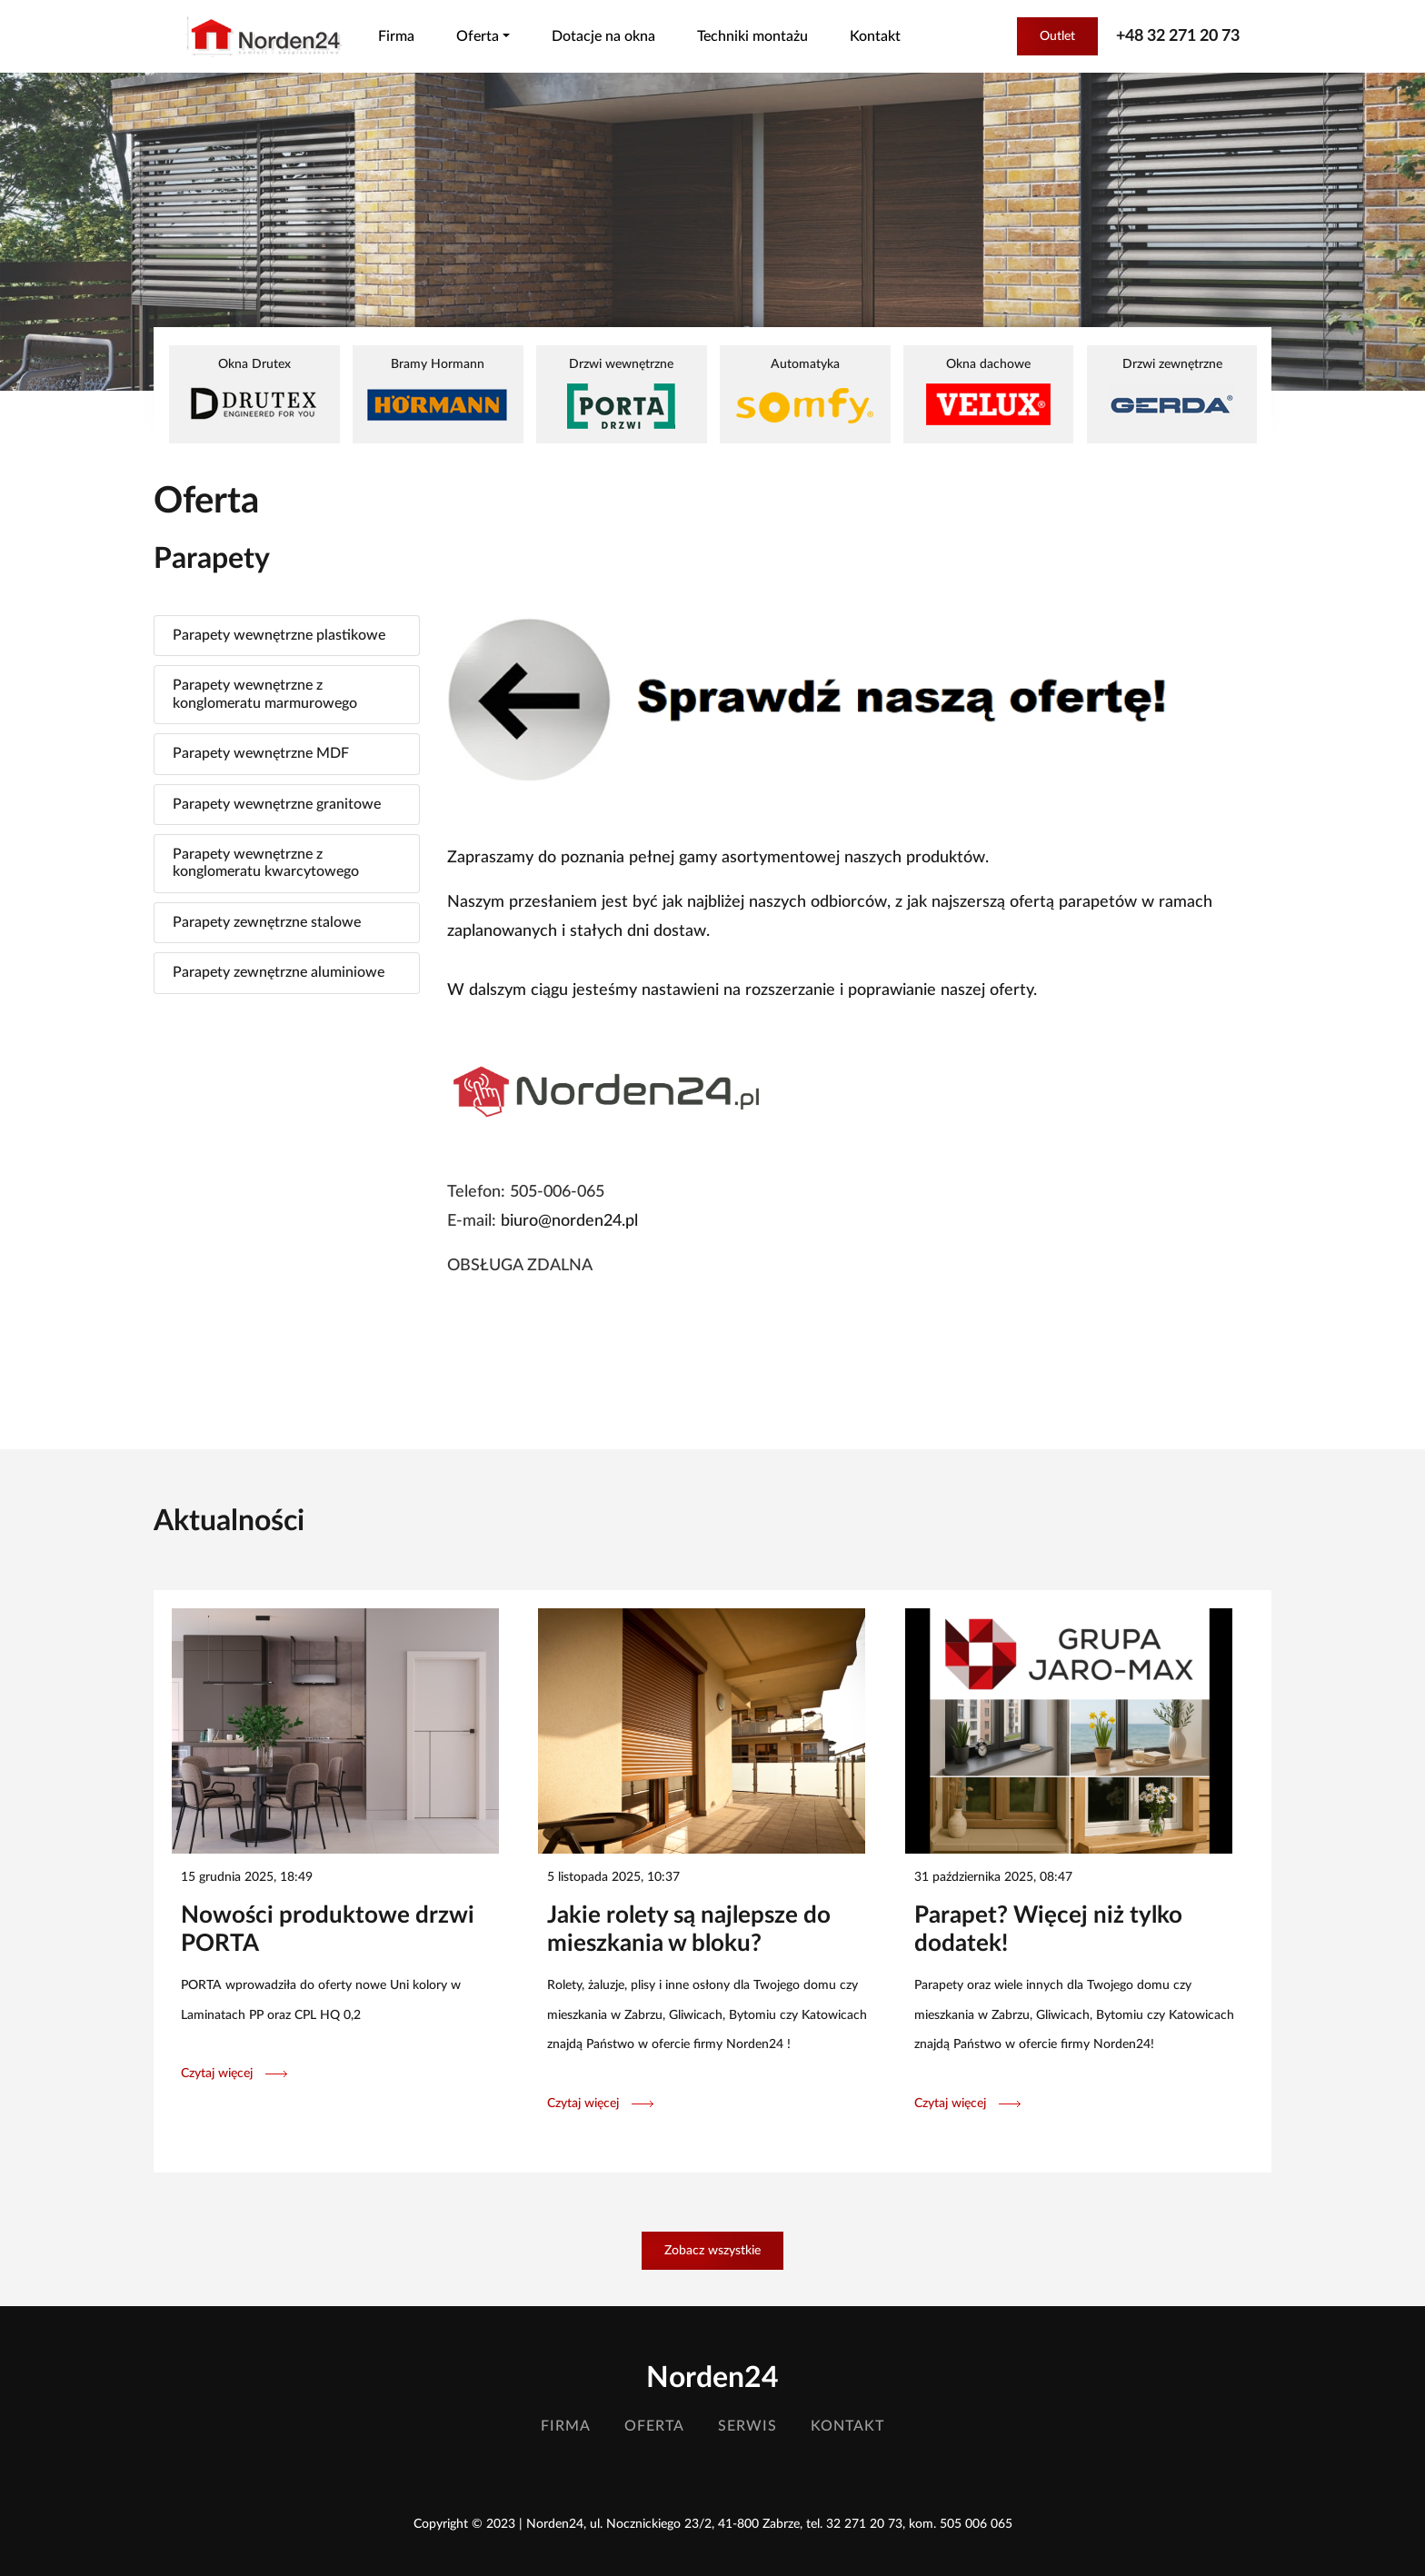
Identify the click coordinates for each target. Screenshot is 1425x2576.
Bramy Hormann (437, 391)
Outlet (1057, 36)
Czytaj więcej (234, 2073)
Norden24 (712, 2377)
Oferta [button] (477, 36)
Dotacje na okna (603, 36)
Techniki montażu (752, 36)
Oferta (654, 2426)
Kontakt (875, 36)
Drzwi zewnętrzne (1172, 391)
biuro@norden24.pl (569, 1221)
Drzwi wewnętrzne (621, 393)
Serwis (747, 2426)
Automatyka (804, 393)
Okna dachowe (988, 391)
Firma (396, 36)
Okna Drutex (254, 391)
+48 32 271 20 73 (1178, 36)
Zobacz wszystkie (712, 2250)
